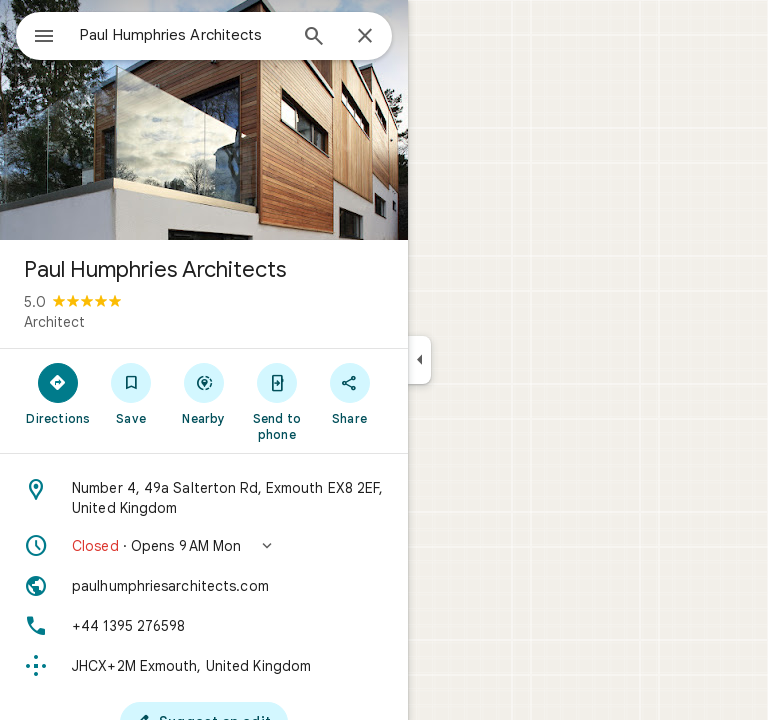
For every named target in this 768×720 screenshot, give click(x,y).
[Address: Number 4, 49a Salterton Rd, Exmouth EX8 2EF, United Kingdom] (204, 498)
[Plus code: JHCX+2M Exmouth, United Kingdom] (204, 666)
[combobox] (183, 35)
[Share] (349, 393)
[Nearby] (204, 393)
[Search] (314, 38)
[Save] (131, 393)
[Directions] (58, 393)
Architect (54, 322)
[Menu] (44, 38)
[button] (204, 546)
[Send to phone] (276, 401)
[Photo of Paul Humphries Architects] (204, 120)
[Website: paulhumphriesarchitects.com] (204, 586)
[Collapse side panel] (419, 360)
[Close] (365, 37)
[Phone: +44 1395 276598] (204, 626)
